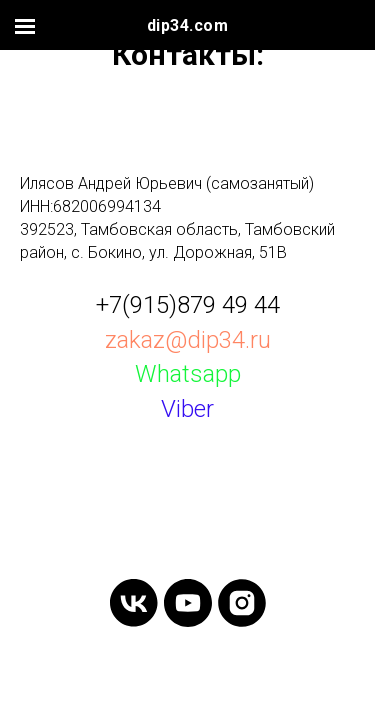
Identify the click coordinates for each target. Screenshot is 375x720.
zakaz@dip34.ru (188, 340)
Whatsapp (188, 374)
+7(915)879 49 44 (188, 305)
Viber (187, 409)
